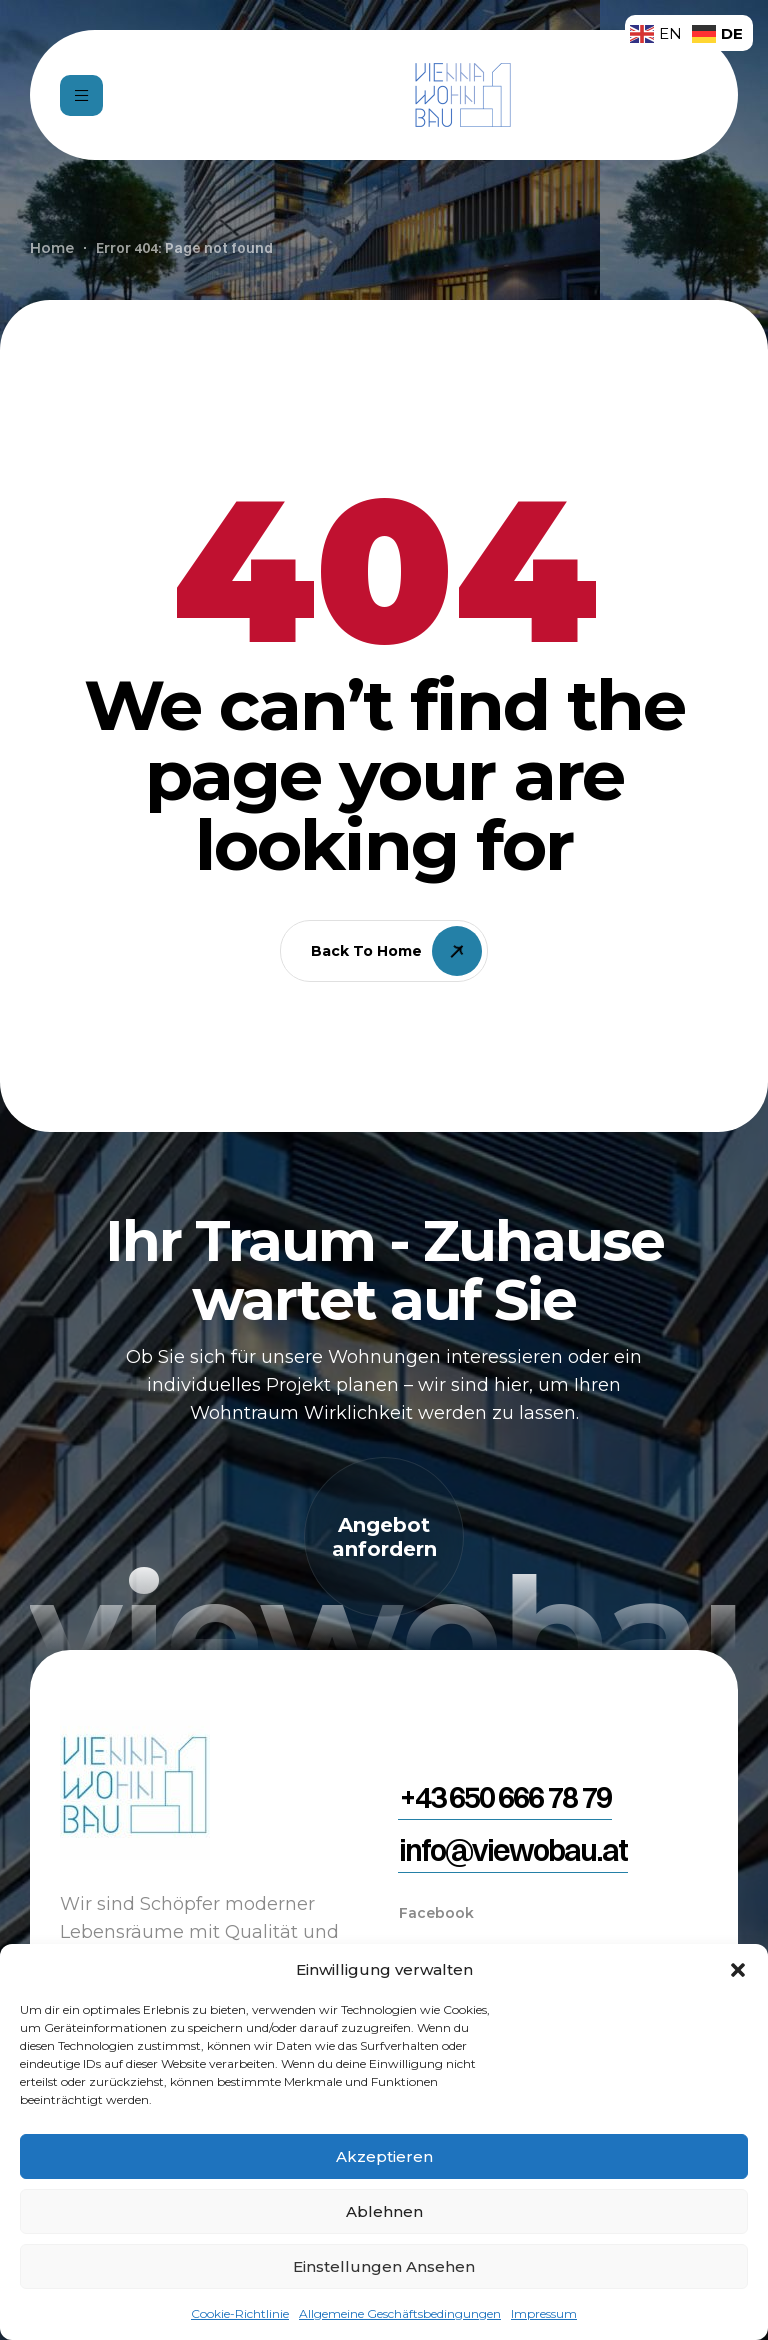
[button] (738, 1970)
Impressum (544, 2313)
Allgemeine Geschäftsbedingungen (400, 2313)
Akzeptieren (384, 2156)
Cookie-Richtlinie (240, 2313)
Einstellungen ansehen (384, 2266)
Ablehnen (384, 2211)
